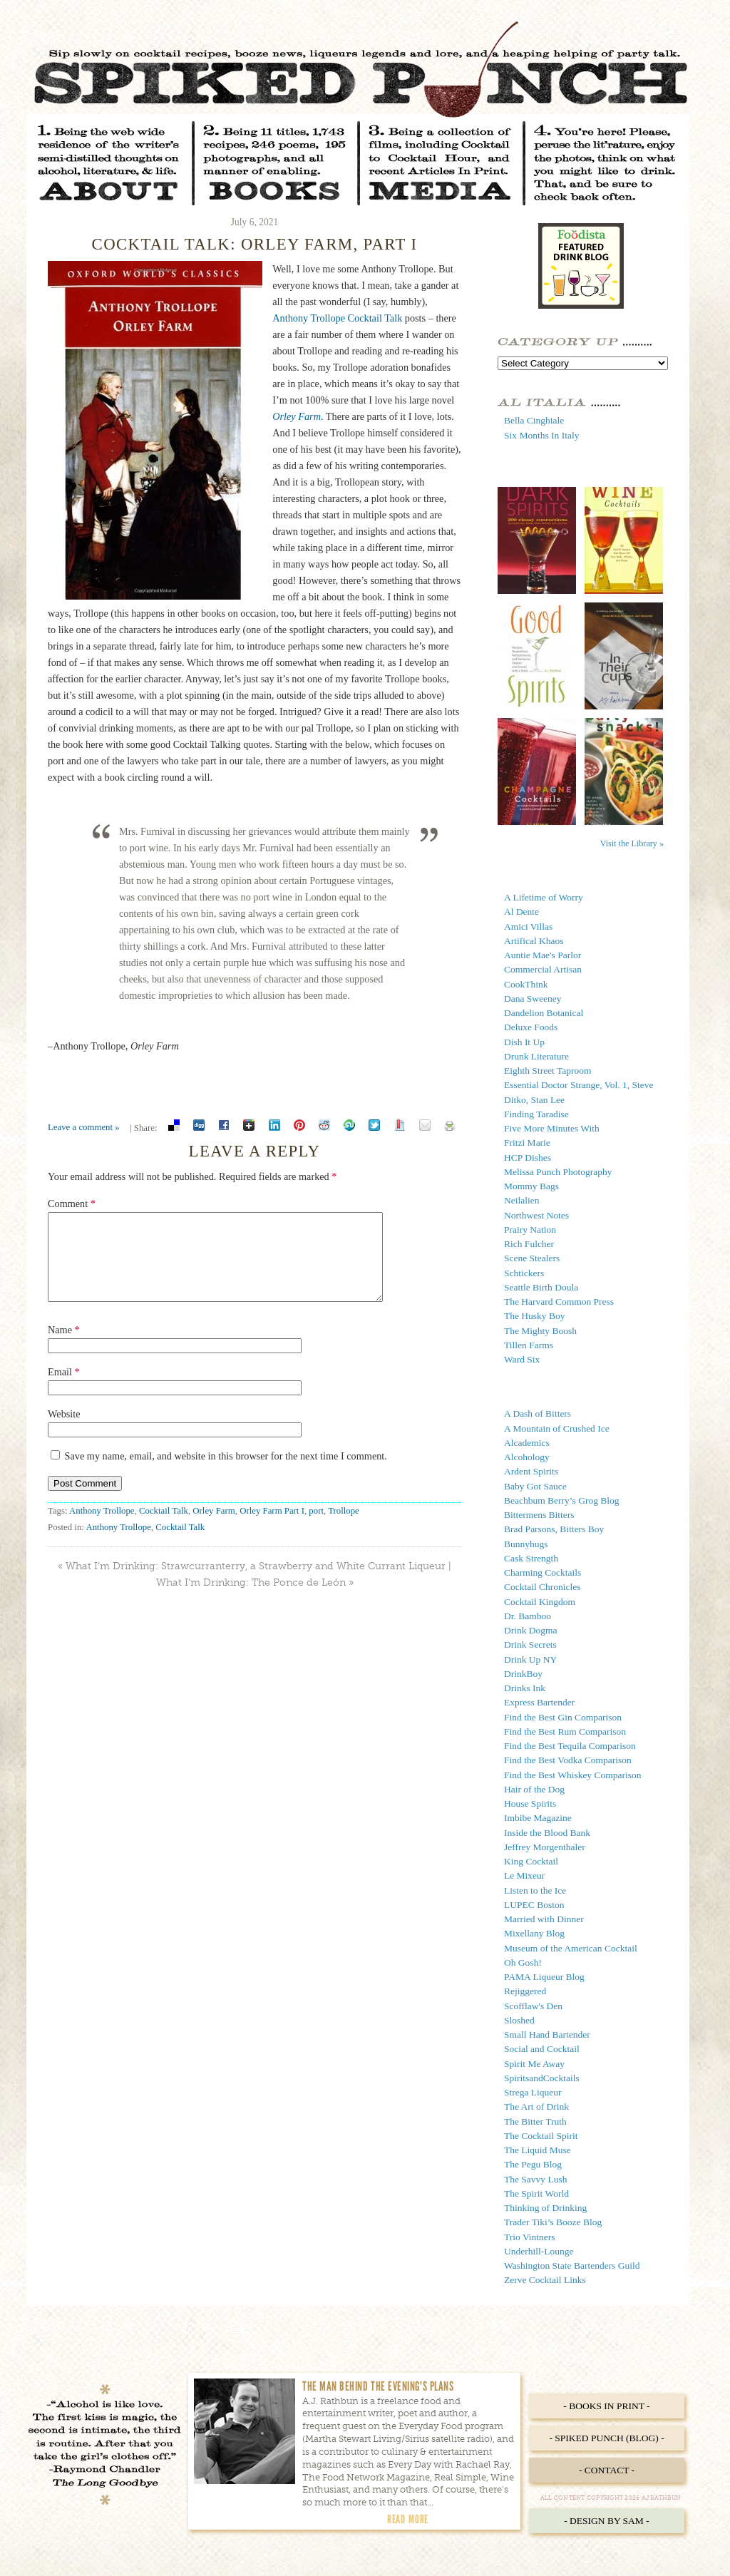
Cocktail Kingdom (539, 1601)
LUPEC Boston (534, 1904)
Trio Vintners (529, 2237)
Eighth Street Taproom (548, 1070)
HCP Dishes (527, 1157)
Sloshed (519, 2020)
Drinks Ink (524, 1688)
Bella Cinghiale (534, 420)
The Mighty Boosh (540, 1330)
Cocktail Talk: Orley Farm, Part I (255, 244)
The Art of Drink (536, 2106)
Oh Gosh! (523, 1962)
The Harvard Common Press (559, 1301)
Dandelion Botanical (543, 1012)
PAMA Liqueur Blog (544, 1976)
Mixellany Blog (534, 1933)
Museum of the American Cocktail (570, 1948)
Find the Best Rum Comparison (565, 1731)
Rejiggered (525, 1991)
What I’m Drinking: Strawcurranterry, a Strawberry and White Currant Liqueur (256, 1583)
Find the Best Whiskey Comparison (573, 1775)
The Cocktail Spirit (541, 2135)
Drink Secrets (530, 1644)
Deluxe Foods (530, 1027)
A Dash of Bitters (537, 1413)
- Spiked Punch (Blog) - (606, 2438)
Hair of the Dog (534, 1789)
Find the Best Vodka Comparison (568, 1760)
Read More (407, 2519)
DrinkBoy (523, 1673)
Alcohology (527, 1457)
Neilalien (521, 1200)
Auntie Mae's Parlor (542, 955)
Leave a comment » (84, 1127)
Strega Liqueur (533, 2092)
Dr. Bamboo (527, 1616)
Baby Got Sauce (535, 1486)
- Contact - (606, 2470)
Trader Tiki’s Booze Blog (553, 2222)
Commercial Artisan (543, 969)
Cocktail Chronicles (542, 1586)
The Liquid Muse (537, 2150)
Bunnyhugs (526, 1544)
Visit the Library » (632, 843)
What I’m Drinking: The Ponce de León (251, 1600)
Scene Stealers (532, 1258)
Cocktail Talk (163, 1528)
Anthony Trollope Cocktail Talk (337, 318)
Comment (72, 1203)
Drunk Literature (536, 1056)
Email (64, 1389)
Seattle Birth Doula (541, 1287)
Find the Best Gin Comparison (563, 1717)
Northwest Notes (536, 1215)
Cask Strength (531, 1558)
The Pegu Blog (533, 2164)
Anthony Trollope (101, 1528)
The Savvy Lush (535, 2179)
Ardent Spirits (531, 1471)
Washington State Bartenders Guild (572, 2265)
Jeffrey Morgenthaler (544, 1847)
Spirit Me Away (534, 2063)
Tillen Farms (528, 1345)
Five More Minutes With (552, 1128)
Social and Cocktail (542, 2048)
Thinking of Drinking (545, 2207)
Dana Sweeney (533, 998)
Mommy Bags (531, 1186)
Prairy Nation (530, 1229)
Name (64, 1347)
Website (64, 1431)
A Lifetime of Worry (543, 897)
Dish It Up (524, 1042)
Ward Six (522, 1359)
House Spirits (530, 1803)
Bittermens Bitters (539, 1514)
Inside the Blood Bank (547, 1832)
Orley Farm (213, 1528)
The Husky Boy (534, 1315)
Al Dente (521, 911)
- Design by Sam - (606, 2520)
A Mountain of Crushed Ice (557, 1428)
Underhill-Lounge (538, 2251)
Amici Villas (528, 926)
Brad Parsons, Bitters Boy (554, 1529)
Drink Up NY (530, 1659)
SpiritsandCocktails (542, 2078)
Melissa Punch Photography (558, 1171)
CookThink (526, 984)
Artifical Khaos (534, 940)
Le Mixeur (524, 1875)
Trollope (343, 1528)
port (316, 1528)
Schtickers (524, 1273)
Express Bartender (539, 1702)
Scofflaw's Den (533, 2006)
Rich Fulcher (529, 1243)
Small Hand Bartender (547, 2034)
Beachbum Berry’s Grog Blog (562, 1500)
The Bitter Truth (535, 2121)
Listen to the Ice (535, 1890)
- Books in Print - (606, 2406)
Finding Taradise (536, 1114)
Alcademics (527, 1442)
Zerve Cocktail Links (545, 2279)
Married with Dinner (544, 1919)
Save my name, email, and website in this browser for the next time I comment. (226, 1473)
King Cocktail (531, 1861)
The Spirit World (536, 2193)
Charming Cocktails (542, 1572)
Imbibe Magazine (538, 1817)
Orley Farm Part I (272, 1528)
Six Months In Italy (541, 435)
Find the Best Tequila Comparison (570, 1745)
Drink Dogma (530, 1630)
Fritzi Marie (527, 1142)
